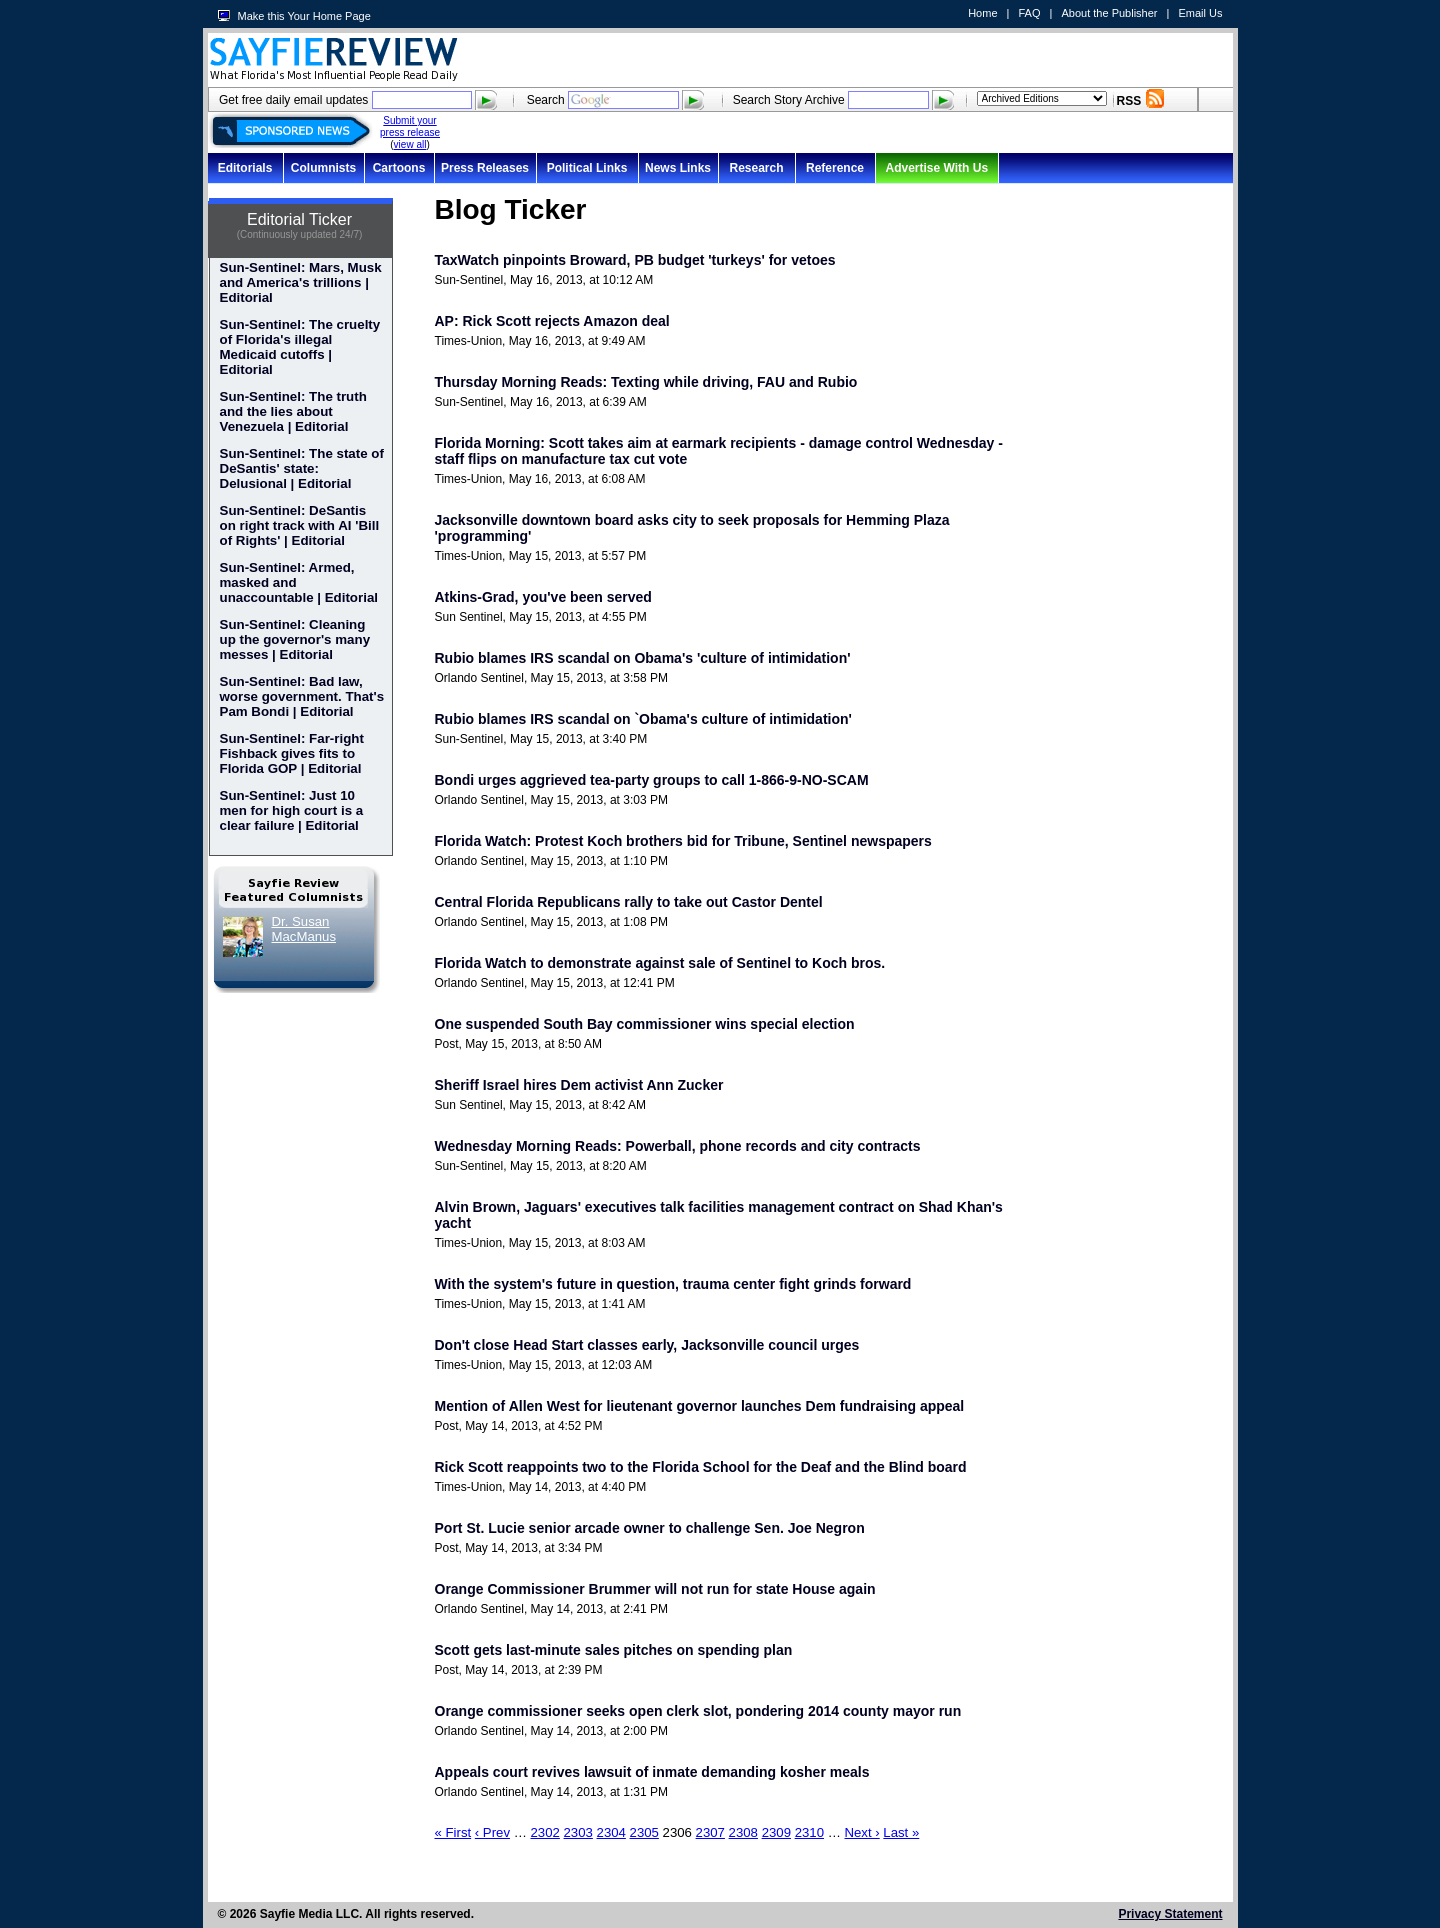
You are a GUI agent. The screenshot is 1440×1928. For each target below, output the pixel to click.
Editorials (245, 168)
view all (410, 144)
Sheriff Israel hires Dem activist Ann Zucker (579, 1085)
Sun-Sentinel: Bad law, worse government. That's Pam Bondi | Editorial (302, 696)
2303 (578, 1832)
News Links (678, 168)
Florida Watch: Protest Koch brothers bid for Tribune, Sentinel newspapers (683, 841)
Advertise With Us (937, 168)
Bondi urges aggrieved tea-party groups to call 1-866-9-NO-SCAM (652, 780)
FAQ (1029, 13)
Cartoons (399, 168)
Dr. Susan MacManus (304, 929)
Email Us (1200, 13)
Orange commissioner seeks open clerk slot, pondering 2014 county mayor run (698, 1711)
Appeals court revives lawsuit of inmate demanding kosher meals (652, 1772)
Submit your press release (410, 126)
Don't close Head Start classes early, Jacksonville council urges (647, 1345)
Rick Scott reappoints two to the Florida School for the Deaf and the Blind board (701, 1467)
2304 (611, 1832)
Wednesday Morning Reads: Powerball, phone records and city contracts (678, 1146)
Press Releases (485, 168)
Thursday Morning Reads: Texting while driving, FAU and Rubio (646, 382)
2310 (809, 1832)
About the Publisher (1109, 13)
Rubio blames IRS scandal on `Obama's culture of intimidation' (643, 719)
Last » (901, 1832)
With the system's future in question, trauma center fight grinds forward (673, 1284)
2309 (776, 1832)
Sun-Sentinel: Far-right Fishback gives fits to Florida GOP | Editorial (292, 753)
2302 (545, 1832)
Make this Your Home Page (304, 16)
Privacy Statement (1170, 1914)
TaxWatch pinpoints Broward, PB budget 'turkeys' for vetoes (635, 260)
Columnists (323, 168)
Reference (835, 168)
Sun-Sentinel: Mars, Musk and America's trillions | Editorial (301, 282)
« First (453, 1832)
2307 (710, 1832)
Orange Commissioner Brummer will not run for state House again (655, 1589)
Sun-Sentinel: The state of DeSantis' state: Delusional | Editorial (302, 468)
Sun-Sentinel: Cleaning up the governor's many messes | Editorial (295, 639)
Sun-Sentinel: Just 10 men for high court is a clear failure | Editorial (292, 810)
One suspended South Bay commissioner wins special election (645, 1024)
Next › (862, 1832)
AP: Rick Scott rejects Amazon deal (552, 321)
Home (982, 13)
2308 (743, 1832)
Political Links (587, 168)
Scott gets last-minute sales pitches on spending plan (614, 1650)
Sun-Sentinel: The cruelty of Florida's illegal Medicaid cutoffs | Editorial (300, 347)
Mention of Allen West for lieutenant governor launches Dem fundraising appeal (700, 1406)
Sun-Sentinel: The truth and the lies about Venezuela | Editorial (293, 411)
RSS (1129, 101)
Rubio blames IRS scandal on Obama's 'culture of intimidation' (643, 658)
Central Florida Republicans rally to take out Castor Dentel (629, 902)
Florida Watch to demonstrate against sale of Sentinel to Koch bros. (660, 963)
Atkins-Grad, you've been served (543, 597)
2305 (644, 1832)
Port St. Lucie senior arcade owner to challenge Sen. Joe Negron (650, 1528)
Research (756, 168)
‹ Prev (492, 1832)
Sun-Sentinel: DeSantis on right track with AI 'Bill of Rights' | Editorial (300, 525)
